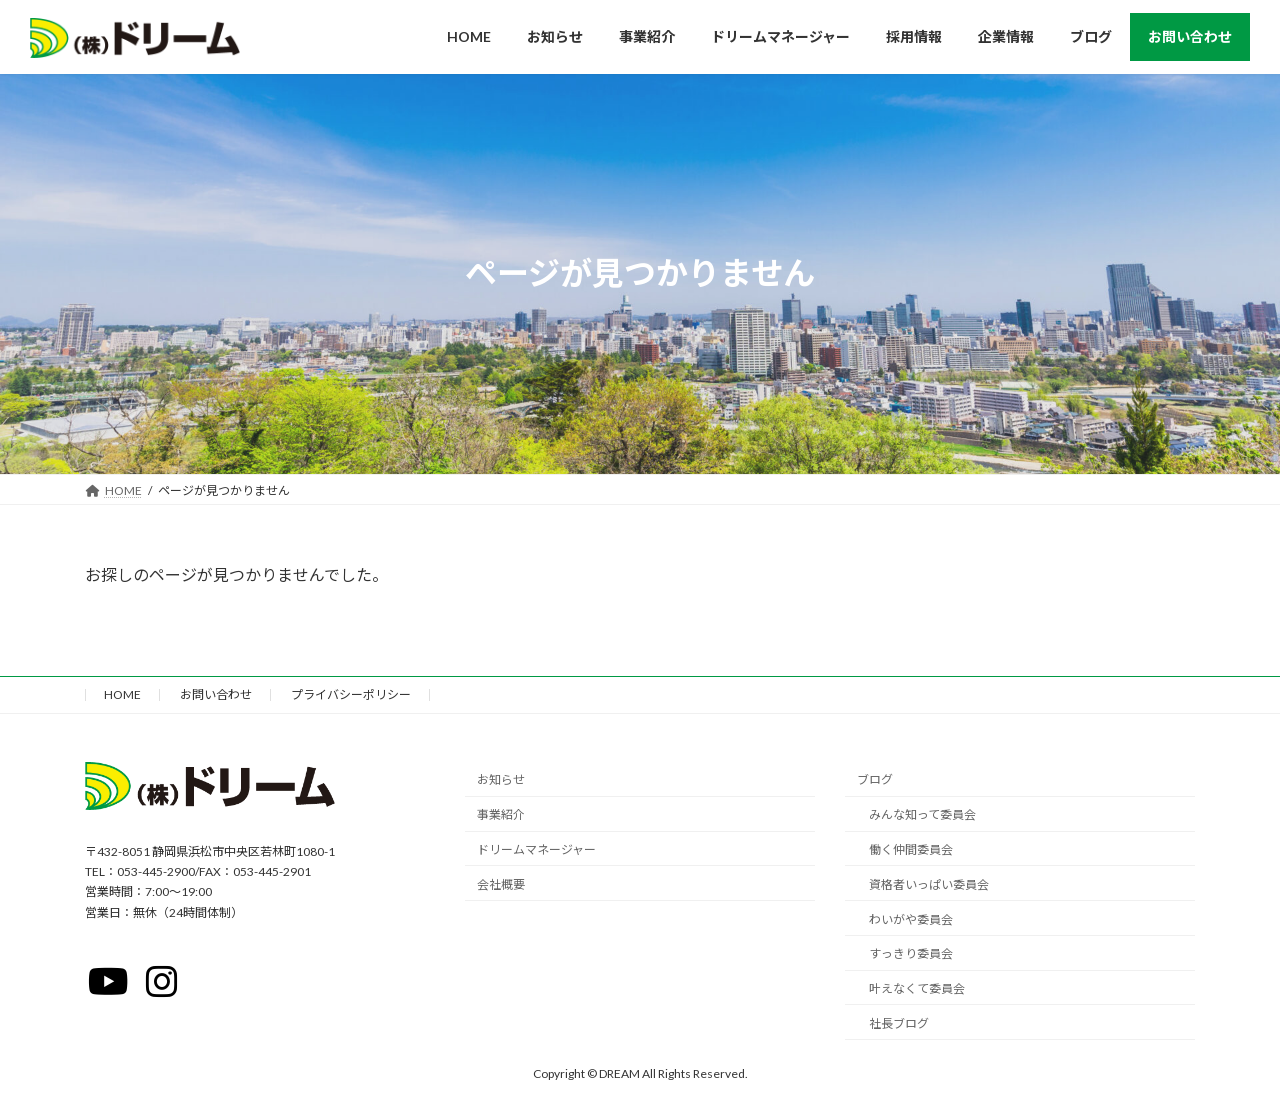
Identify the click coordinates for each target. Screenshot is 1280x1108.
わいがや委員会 (911, 918)
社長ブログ (899, 1023)
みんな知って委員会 (922, 814)
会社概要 (501, 884)
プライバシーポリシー (351, 694)
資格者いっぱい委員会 (929, 884)
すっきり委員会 (911, 953)
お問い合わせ (216, 694)
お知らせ (501, 779)
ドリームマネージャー (536, 849)
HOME (122, 694)
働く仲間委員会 (911, 849)
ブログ (875, 779)
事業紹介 (501, 814)
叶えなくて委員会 (917, 988)
